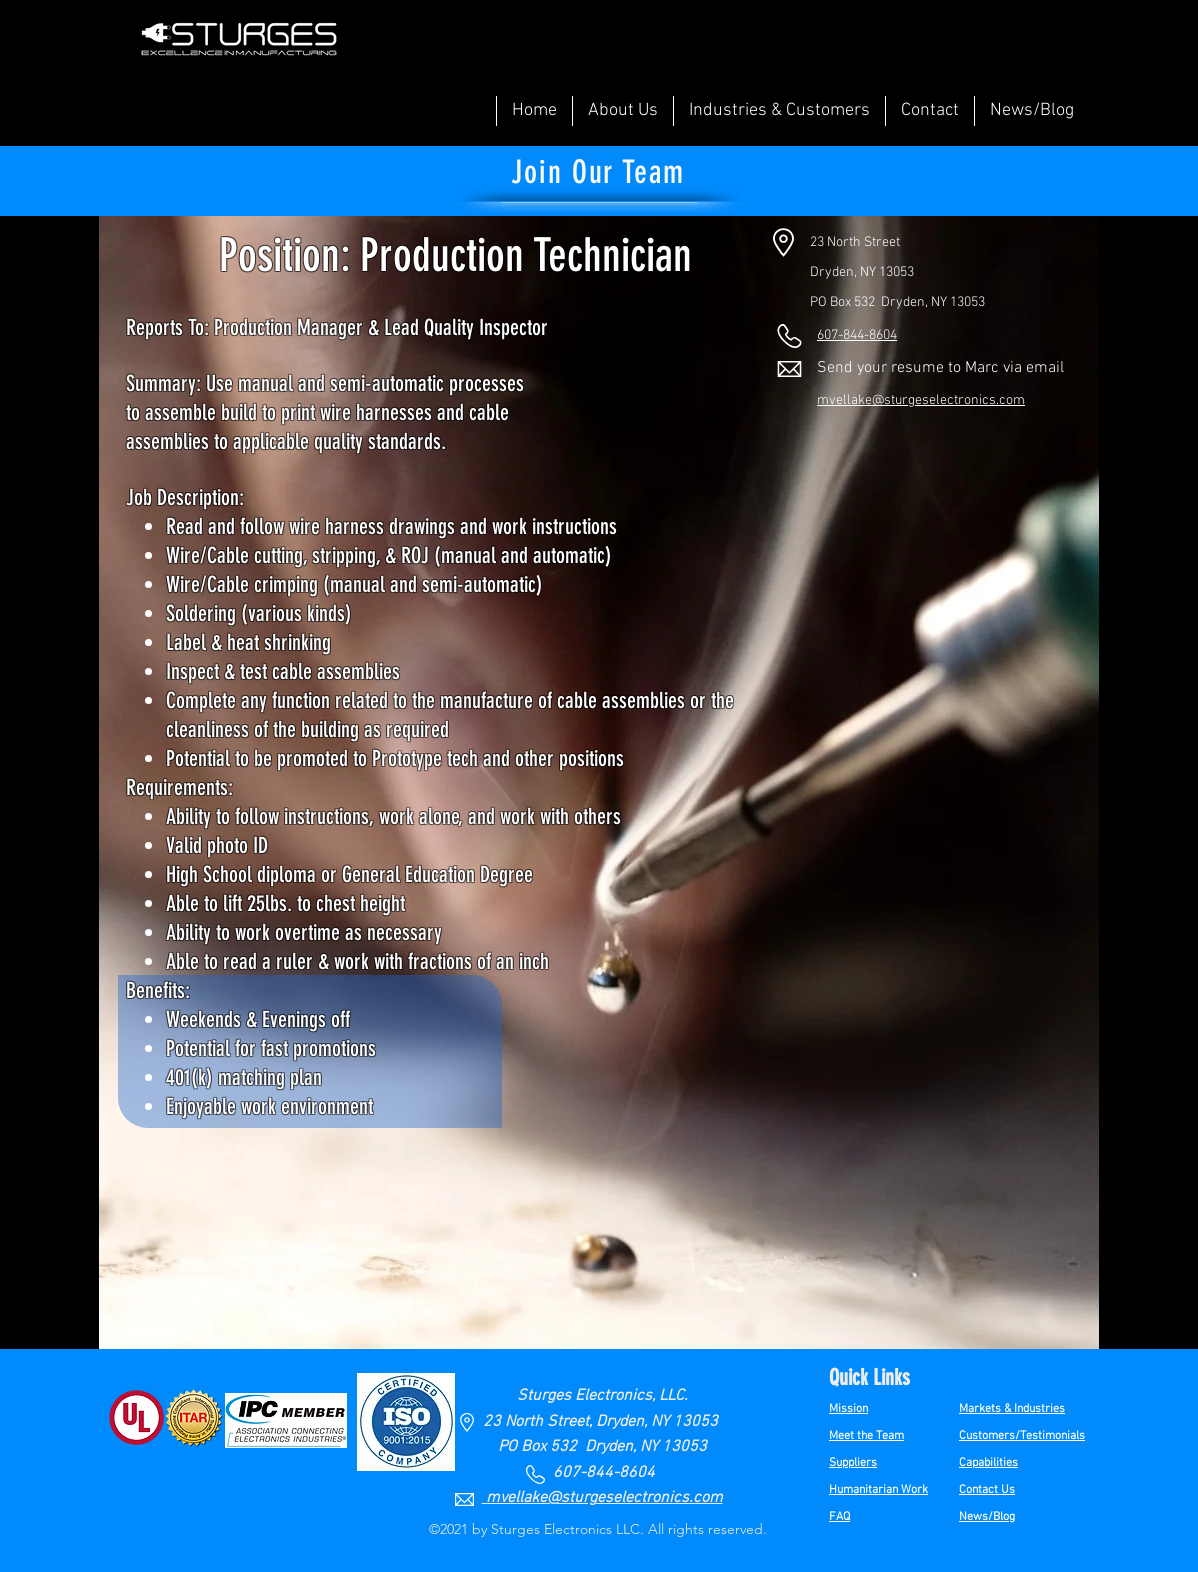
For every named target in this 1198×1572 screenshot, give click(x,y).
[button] (622, 111)
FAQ (839, 1517)
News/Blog (987, 1517)
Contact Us (987, 1490)
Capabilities (988, 1463)
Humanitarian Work (878, 1490)
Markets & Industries (1012, 1409)
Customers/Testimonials (1022, 1436)
